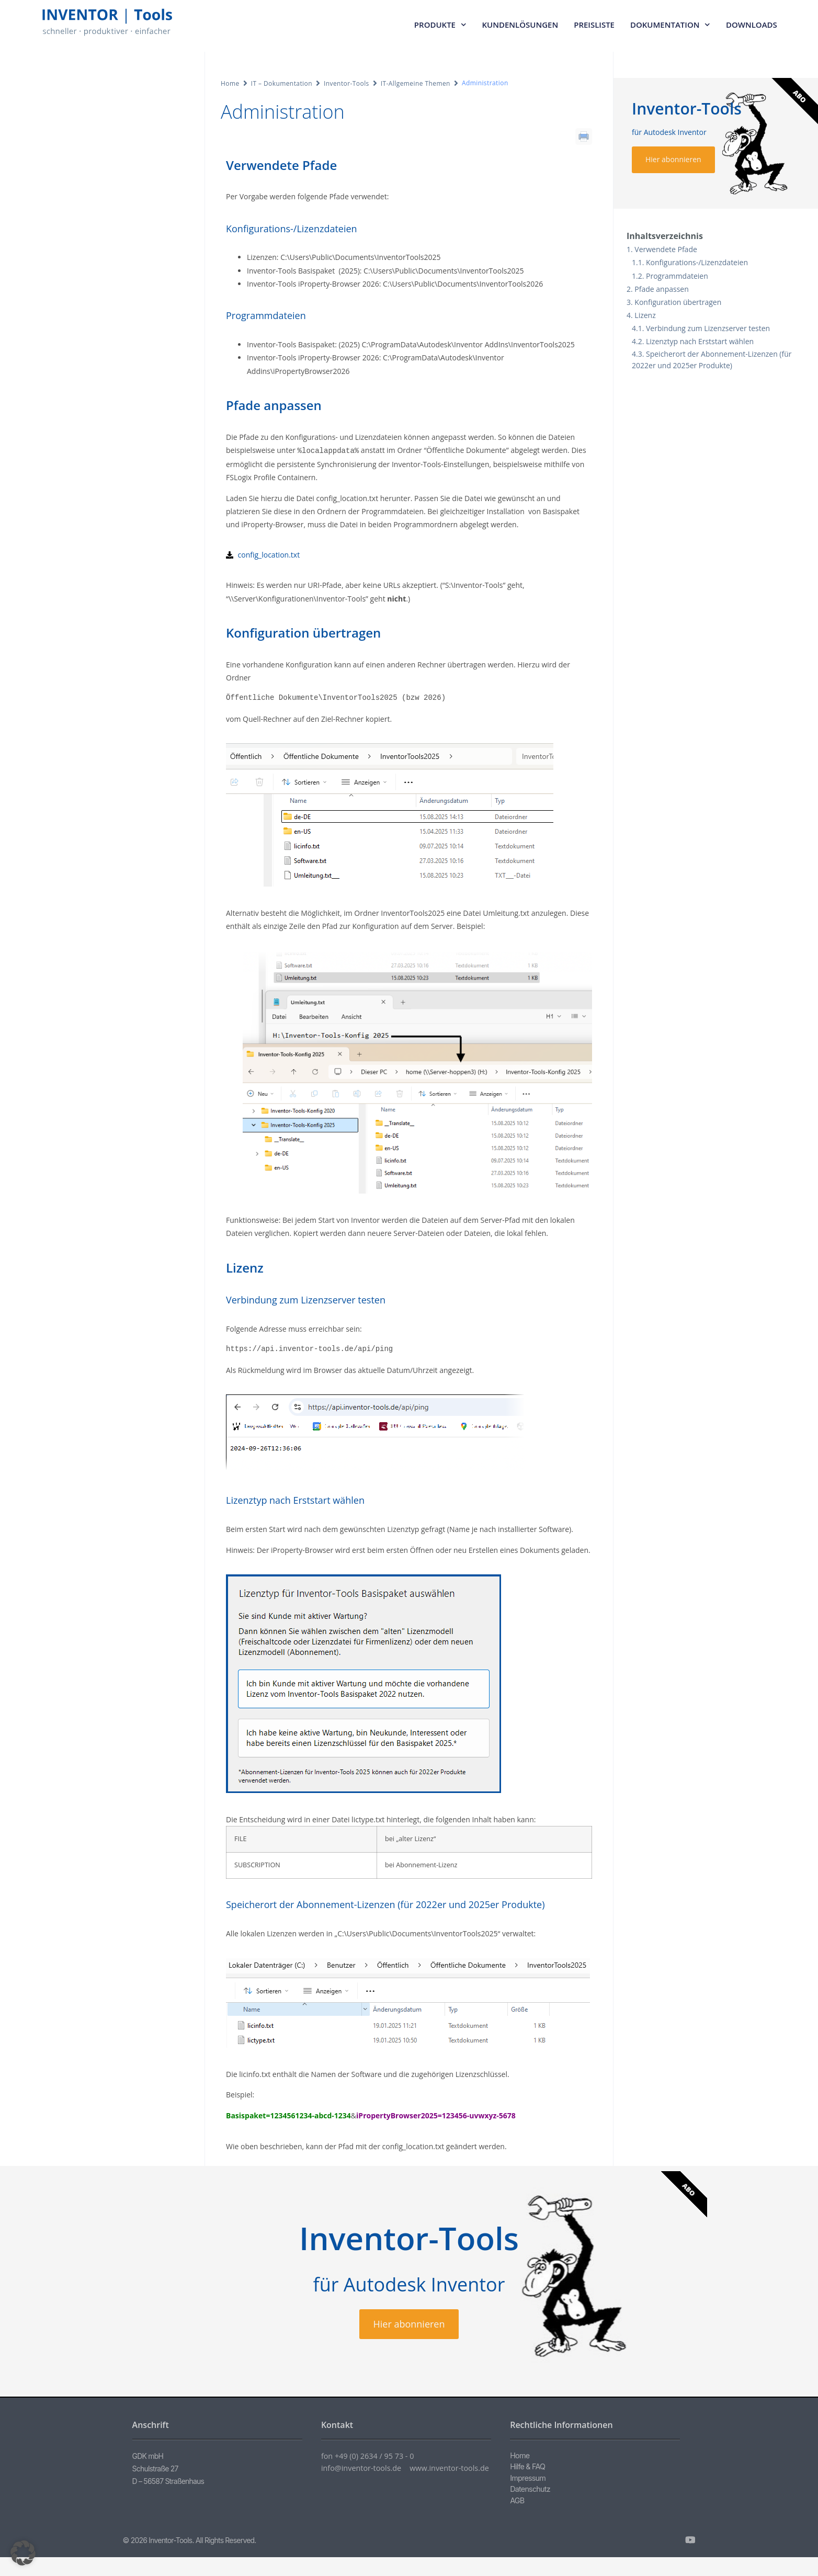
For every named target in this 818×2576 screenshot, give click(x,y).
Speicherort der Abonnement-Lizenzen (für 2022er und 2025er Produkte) (712, 359)
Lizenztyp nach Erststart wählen (700, 341)
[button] (23, 2553)
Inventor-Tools (346, 83)
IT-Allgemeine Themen (415, 83)
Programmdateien (677, 276)
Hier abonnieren (673, 159)
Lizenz (644, 315)
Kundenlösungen (520, 24)
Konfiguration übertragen (677, 302)
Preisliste (594, 24)
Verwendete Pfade (665, 249)
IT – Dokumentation (281, 83)
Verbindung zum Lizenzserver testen (708, 328)
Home (230, 83)
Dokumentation (670, 25)
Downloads (751, 24)
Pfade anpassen (661, 289)
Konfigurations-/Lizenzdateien (697, 262)
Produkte (440, 25)
